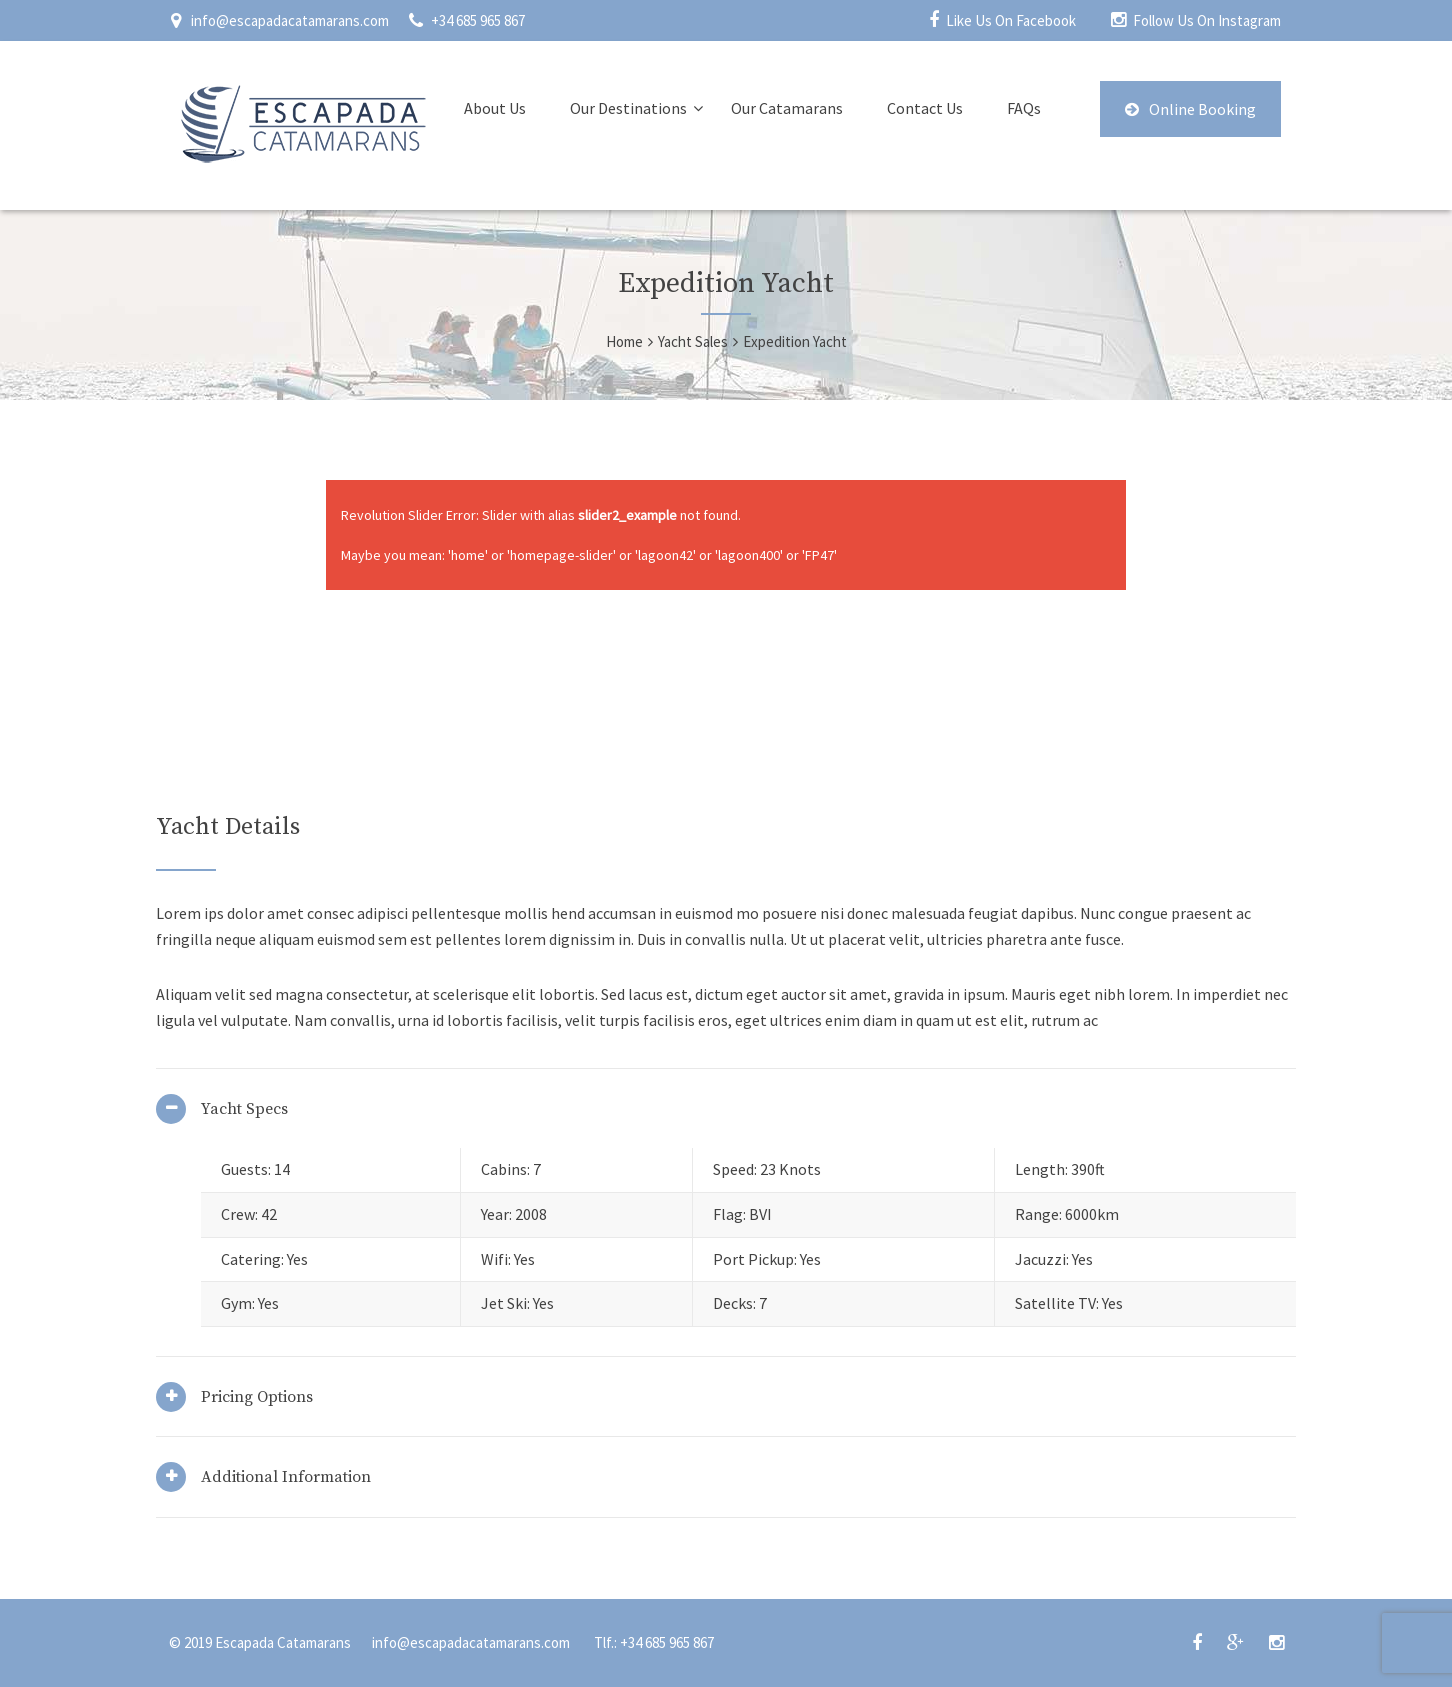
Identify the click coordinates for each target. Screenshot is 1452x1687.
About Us (495, 108)
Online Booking (1190, 109)
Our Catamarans (787, 108)
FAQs (1024, 108)
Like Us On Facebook (1011, 20)
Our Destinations (628, 108)
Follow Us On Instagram (1207, 20)
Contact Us (925, 108)
